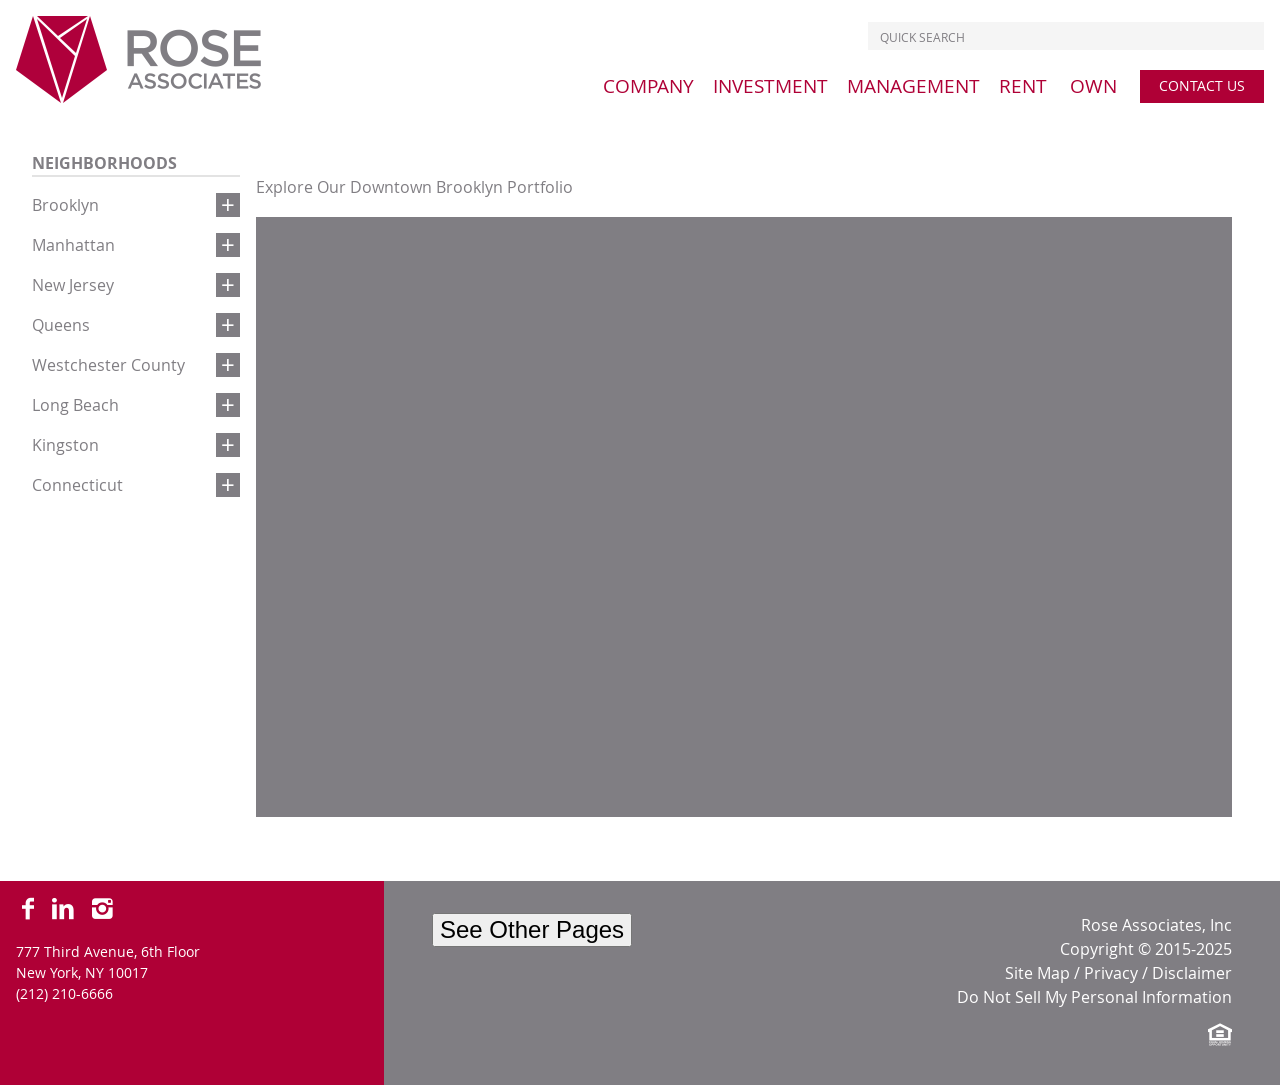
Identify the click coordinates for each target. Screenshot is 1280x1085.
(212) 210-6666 (64, 993)
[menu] (648, 86)
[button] (228, 205)
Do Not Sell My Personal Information (1094, 997)
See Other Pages (532, 929)
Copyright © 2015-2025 (1146, 949)
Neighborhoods (104, 163)
